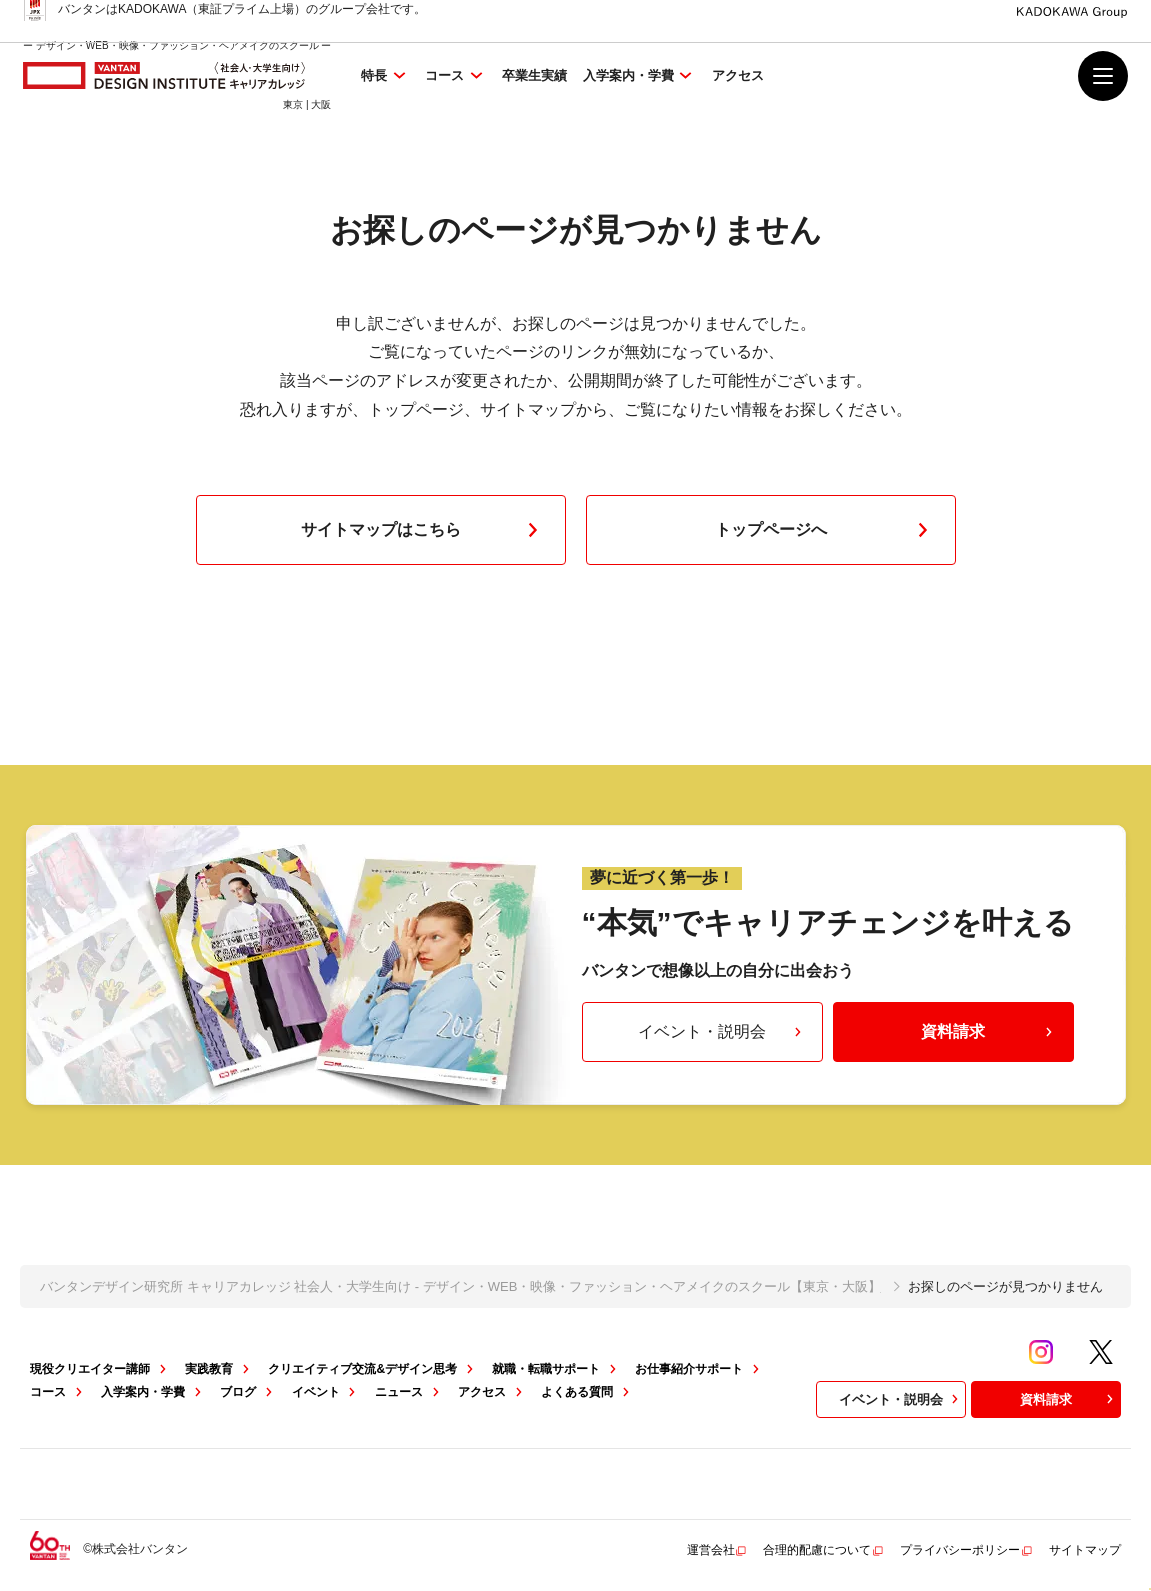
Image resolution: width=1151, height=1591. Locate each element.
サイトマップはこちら (424, 530)
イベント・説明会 (722, 1031)
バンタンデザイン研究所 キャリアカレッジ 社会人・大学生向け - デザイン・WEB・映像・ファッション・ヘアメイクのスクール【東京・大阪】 (460, 1286)
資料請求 (989, 1031)
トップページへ (826, 530)
